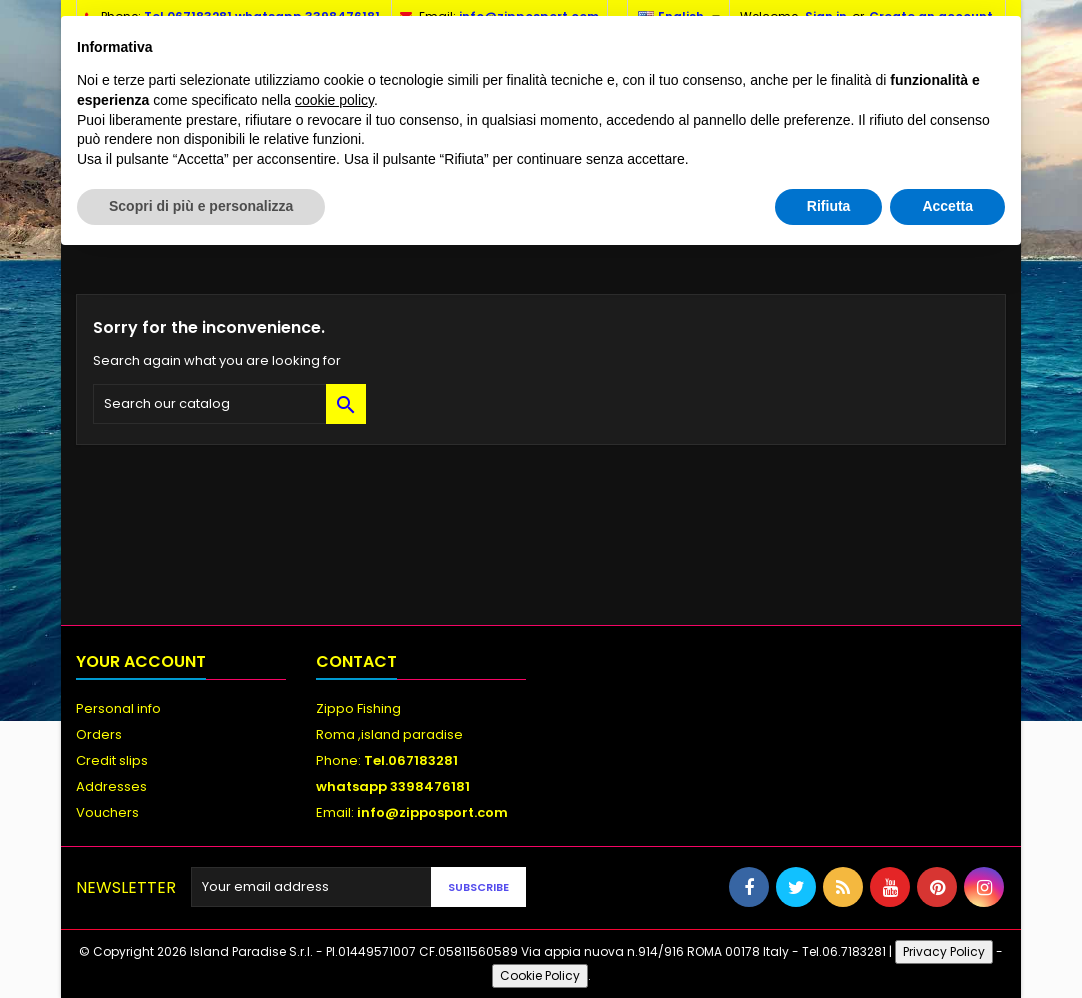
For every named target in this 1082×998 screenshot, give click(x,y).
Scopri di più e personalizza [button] (201, 206)
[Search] (229, 404)
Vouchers (107, 812)
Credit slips (112, 760)
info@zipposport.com (432, 812)
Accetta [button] (947, 206)
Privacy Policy (944, 951)
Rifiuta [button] (829, 206)
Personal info (118, 708)
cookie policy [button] (334, 100)
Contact (356, 661)
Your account (141, 661)
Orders (99, 734)
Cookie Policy (540, 975)
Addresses (111, 786)
